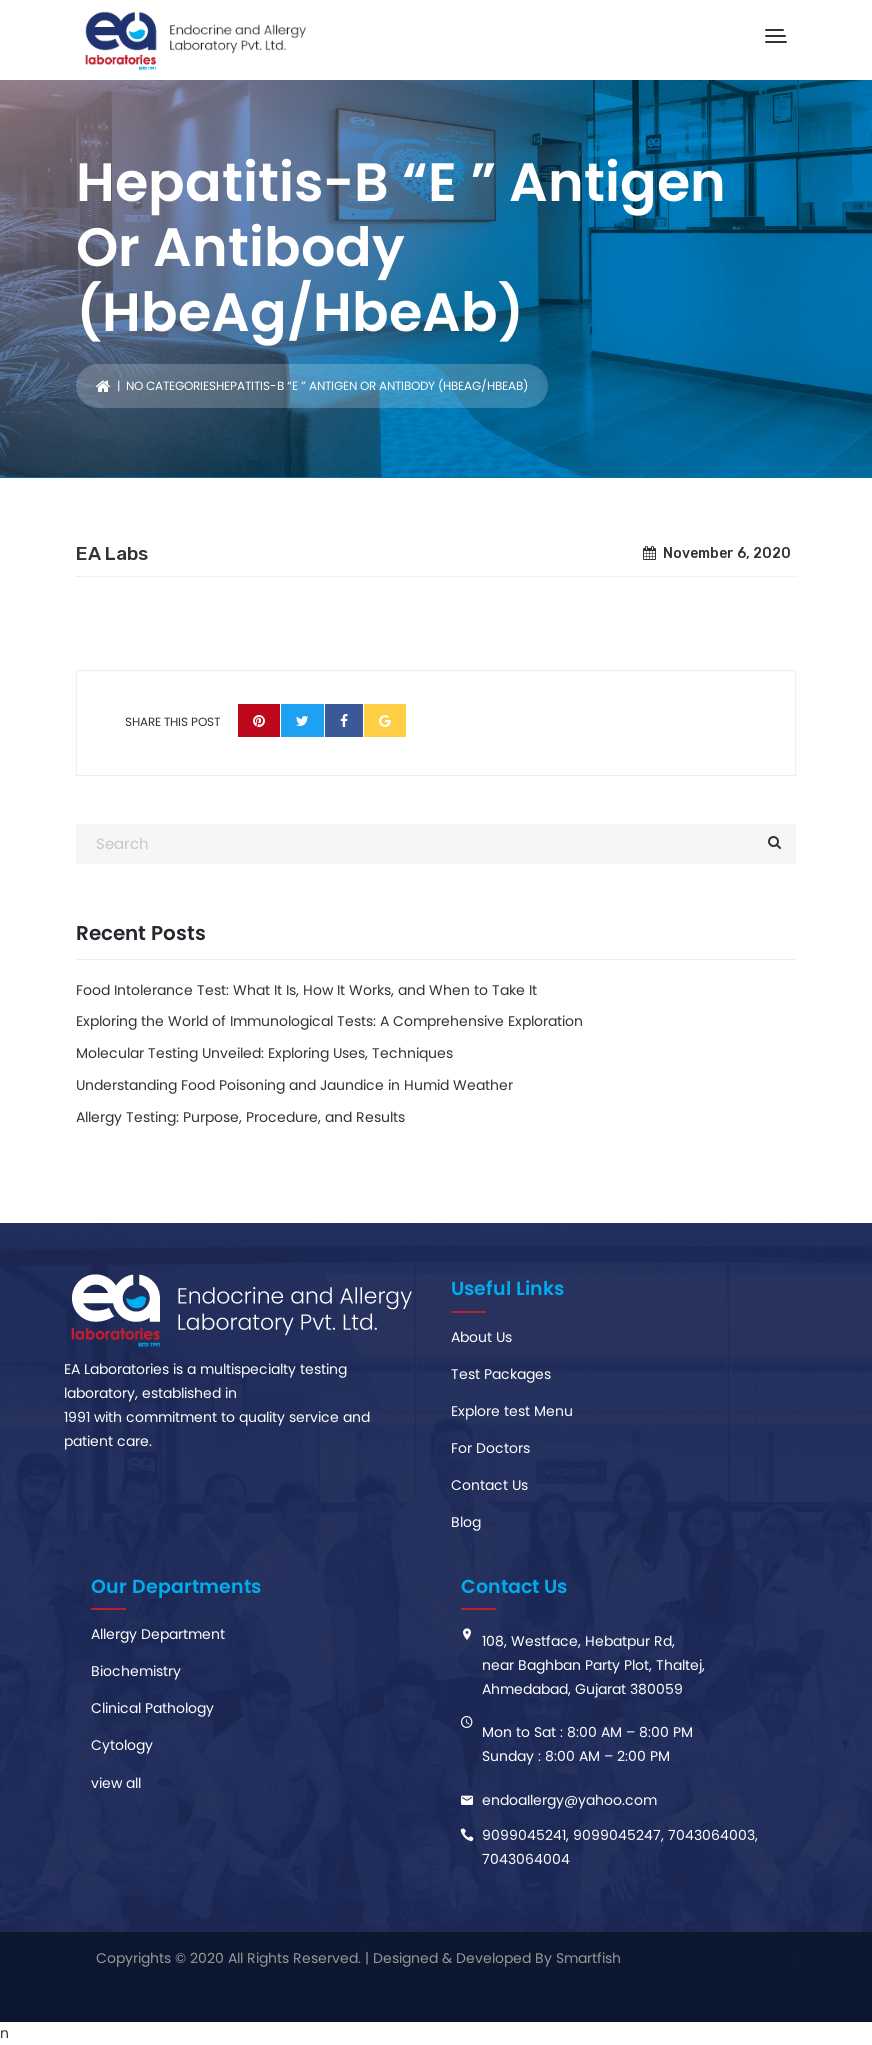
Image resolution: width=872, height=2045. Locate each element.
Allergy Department (158, 1634)
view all (116, 1783)
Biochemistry (136, 1671)
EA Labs (112, 553)
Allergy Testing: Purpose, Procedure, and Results (240, 1117)
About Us (481, 1337)
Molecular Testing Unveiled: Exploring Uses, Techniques (264, 1053)
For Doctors (490, 1448)
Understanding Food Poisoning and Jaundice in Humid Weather (294, 1085)
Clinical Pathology (152, 1708)
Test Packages (501, 1374)
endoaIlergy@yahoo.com (569, 1800)
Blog (466, 1522)
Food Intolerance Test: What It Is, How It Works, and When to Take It (306, 990)
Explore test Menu (512, 1411)
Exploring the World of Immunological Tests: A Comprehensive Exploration (329, 1021)
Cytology (122, 1745)
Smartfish (588, 1958)
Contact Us (489, 1485)
